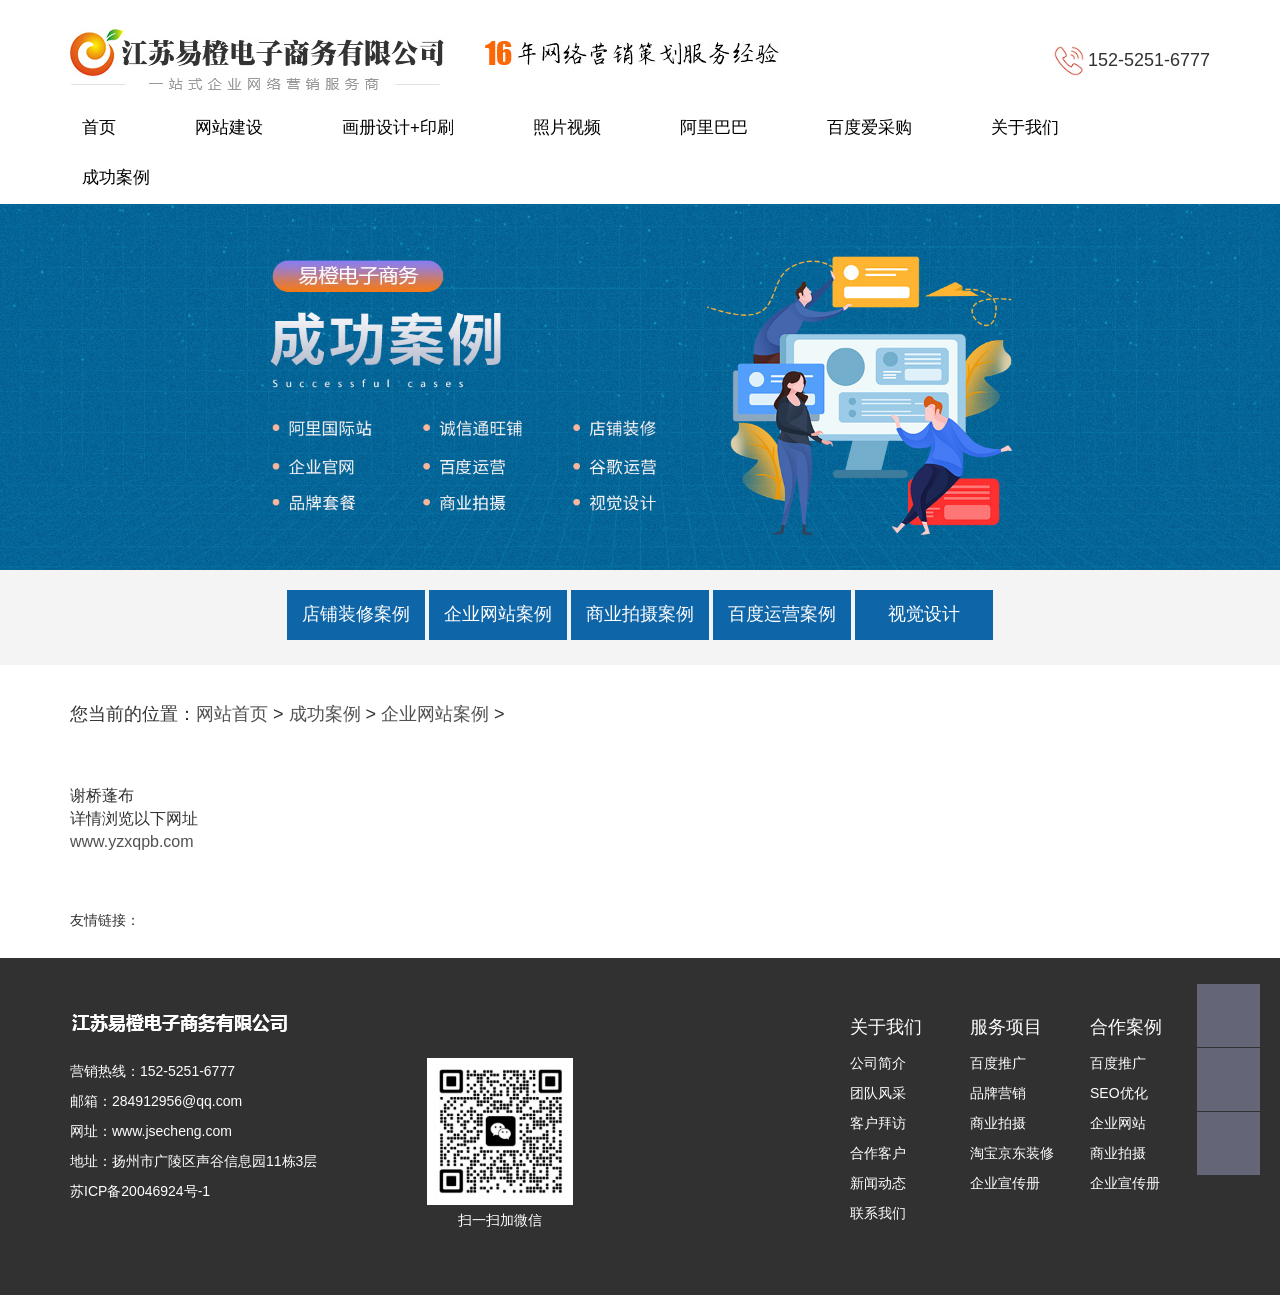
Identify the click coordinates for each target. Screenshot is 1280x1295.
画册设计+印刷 (398, 127)
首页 (99, 127)
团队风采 (878, 1093)
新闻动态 (878, 1183)
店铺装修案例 (356, 614)
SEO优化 (1119, 1093)
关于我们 (1025, 127)
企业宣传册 (1005, 1183)
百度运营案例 (782, 614)
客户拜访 (878, 1123)
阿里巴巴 (714, 127)
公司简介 (878, 1063)
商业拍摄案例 (640, 614)
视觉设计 (924, 614)
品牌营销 (998, 1093)
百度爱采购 (869, 127)
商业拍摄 (998, 1123)
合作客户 (878, 1153)
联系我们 (878, 1213)
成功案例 (116, 177)
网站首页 (232, 714)
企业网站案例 (498, 614)
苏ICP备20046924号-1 (140, 1191)
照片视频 (567, 127)
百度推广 (998, 1063)
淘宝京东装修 (1012, 1153)
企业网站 (1118, 1123)
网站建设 (229, 127)
